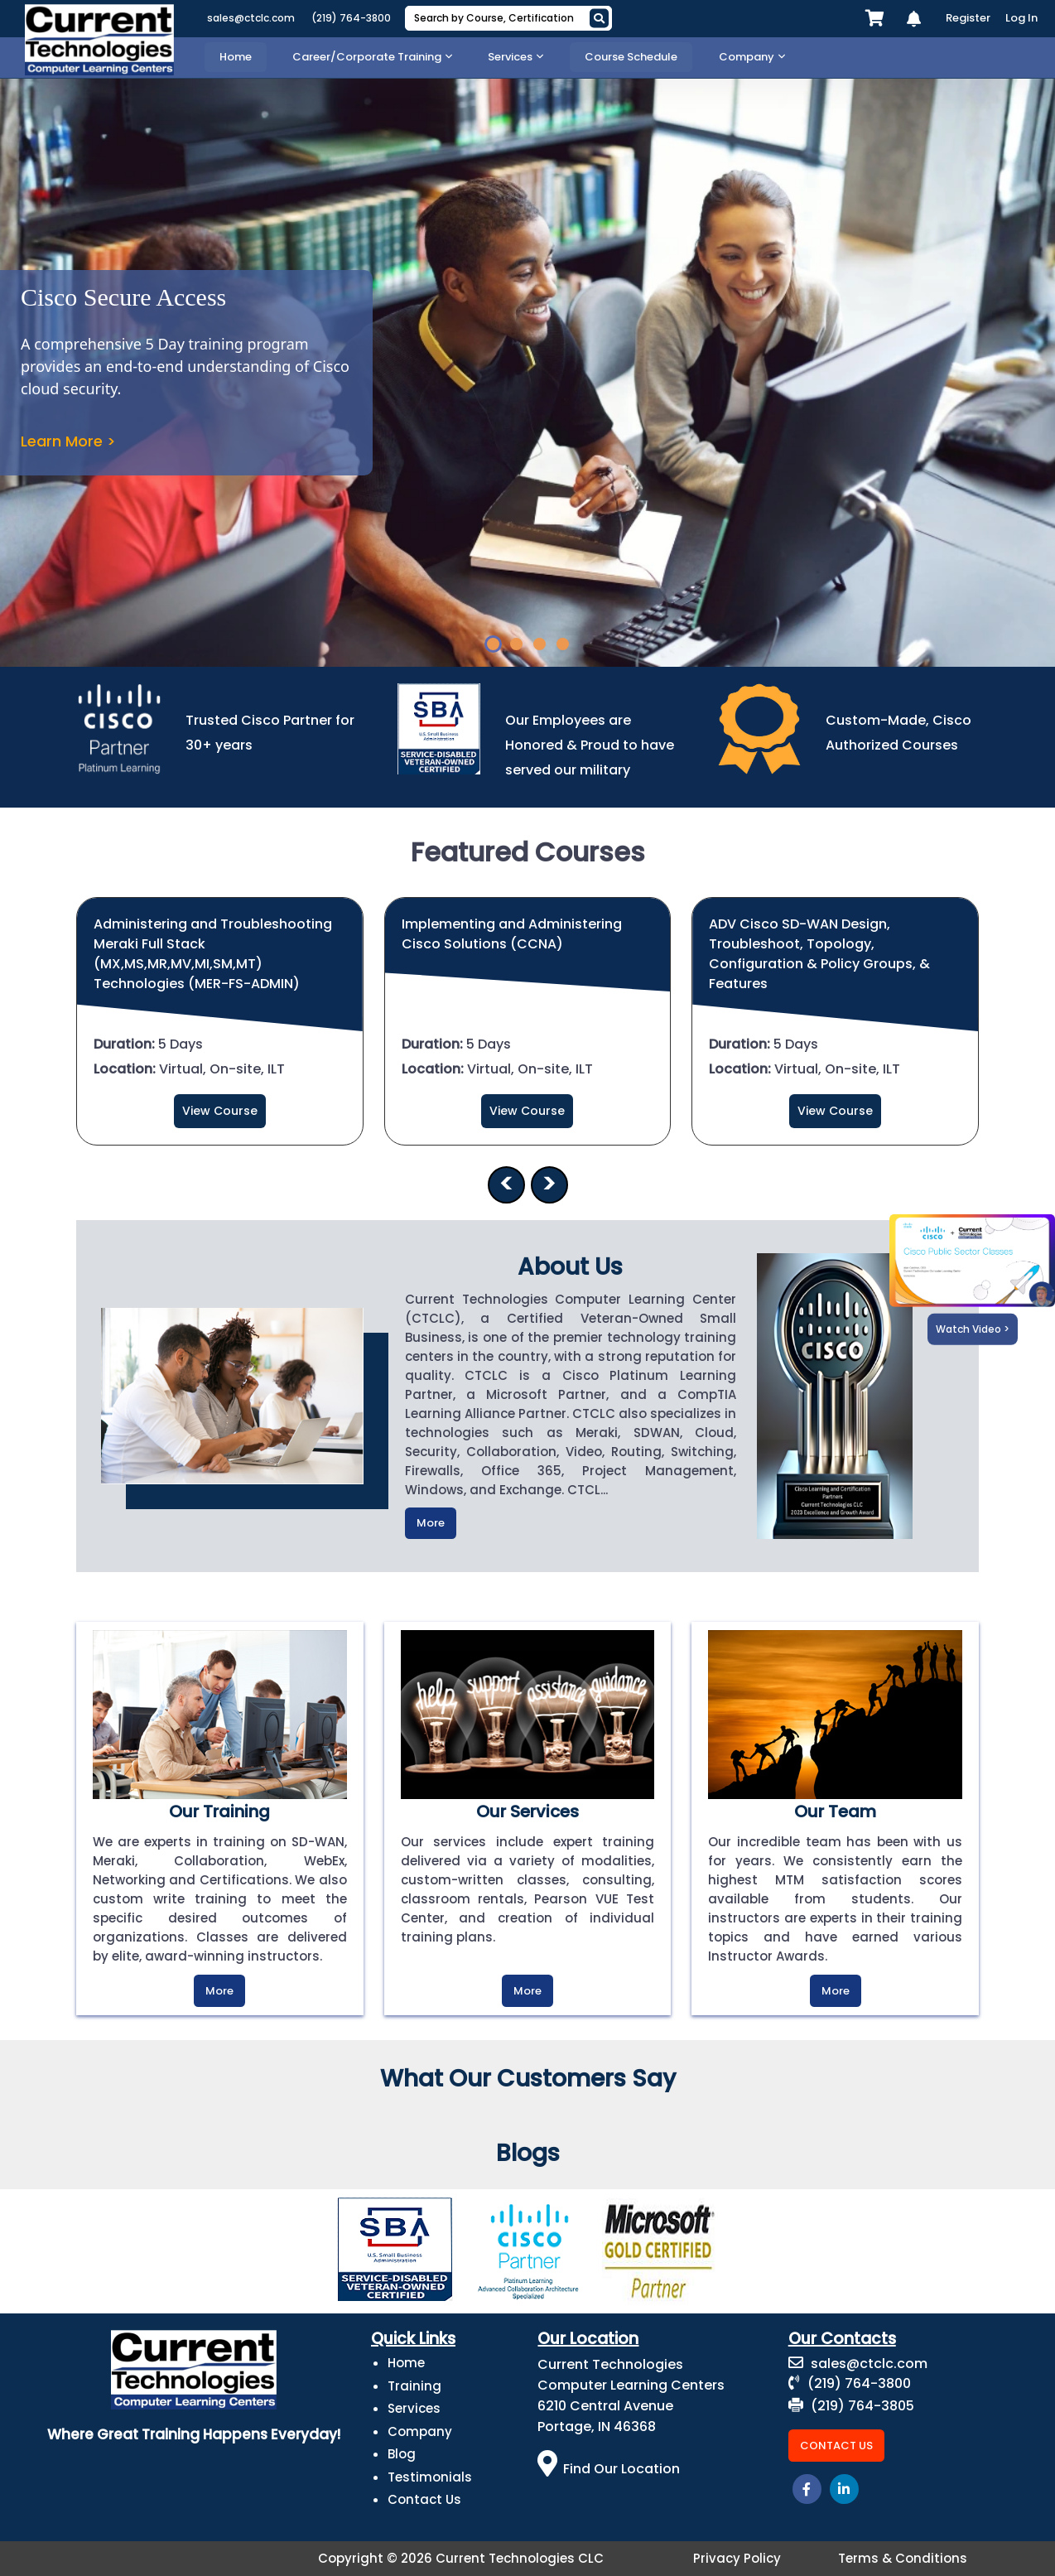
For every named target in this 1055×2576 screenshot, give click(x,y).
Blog (402, 2454)
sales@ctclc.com (251, 18)
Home (406, 2362)
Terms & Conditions (902, 2558)
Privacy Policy (737, 2558)
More (431, 1523)
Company (420, 2431)
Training (414, 2386)
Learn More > (68, 441)
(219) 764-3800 (351, 18)
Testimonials (430, 2477)
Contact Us (424, 2499)
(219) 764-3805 (851, 2405)
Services (414, 2408)
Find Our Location (608, 2468)
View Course (220, 1110)
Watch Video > (972, 1329)
